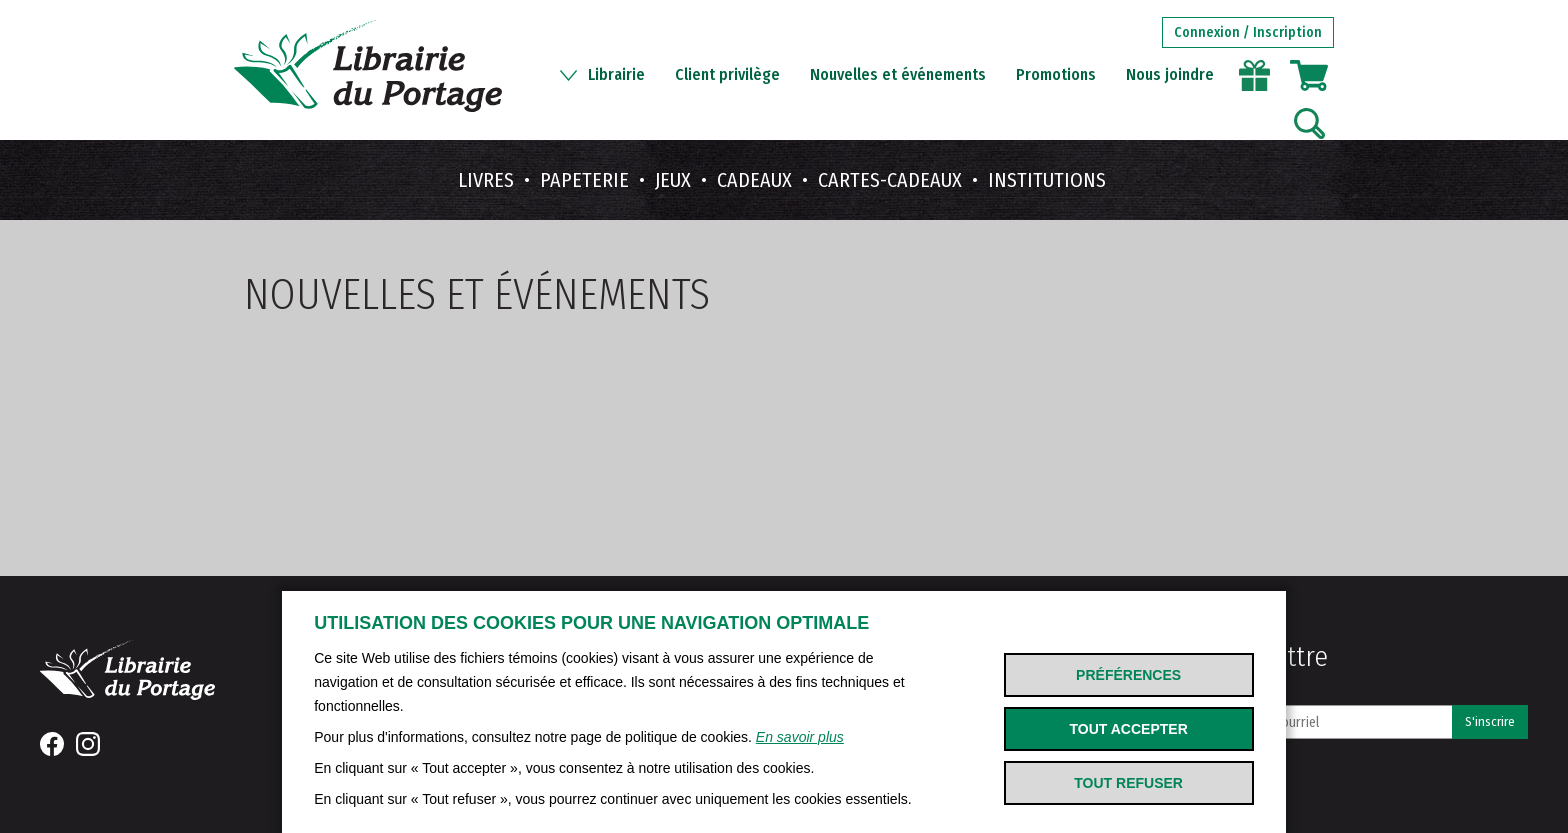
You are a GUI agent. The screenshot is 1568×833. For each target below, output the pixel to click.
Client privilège (727, 74)
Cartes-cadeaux (890, 180)
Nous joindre (1170, 74)
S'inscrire (1490, 722)
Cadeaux (754, 180)
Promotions (1056, 74)
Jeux (673, 180)
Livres (486, 180)
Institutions (1047, 180)
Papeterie (584, 180)
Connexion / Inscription (1248, 32)
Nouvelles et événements (898, 74)
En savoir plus (800, 737)
